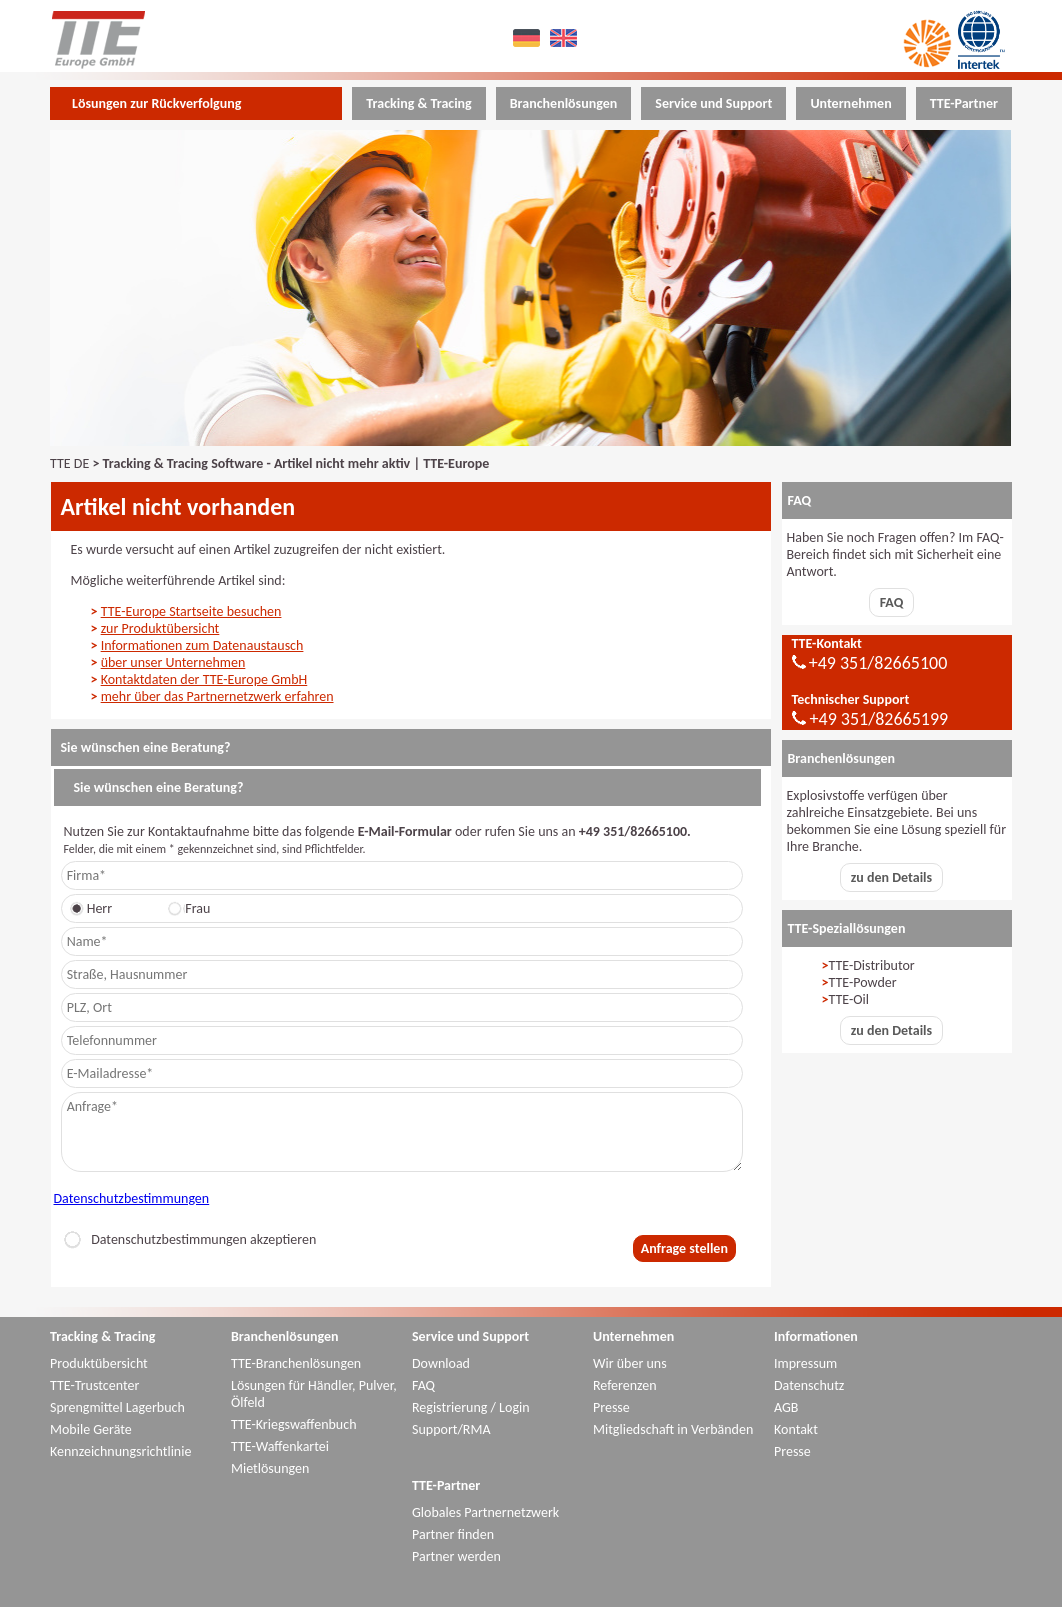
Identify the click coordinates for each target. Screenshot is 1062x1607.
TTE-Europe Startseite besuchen (191, 611)
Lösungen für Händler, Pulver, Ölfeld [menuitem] (314, 1394)
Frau (192, 908)
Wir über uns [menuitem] (630, 1363)
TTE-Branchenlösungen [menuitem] (296, 1363)
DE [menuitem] (529, 37)
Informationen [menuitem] (816, 1336)
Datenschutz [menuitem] (809, 1385)
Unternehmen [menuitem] (850, 103)
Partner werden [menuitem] (456, 1556)
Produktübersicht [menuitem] (99, 1363)
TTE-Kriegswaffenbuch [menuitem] (294, 1424)
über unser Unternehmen (173, 662)
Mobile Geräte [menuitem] (91, 1429)
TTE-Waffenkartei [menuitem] (280, 1446)
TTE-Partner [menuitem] (964, 103)
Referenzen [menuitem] (625, 1385)
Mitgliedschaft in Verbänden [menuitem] (673, 1429)
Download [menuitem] (441, 1363)
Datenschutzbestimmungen (132, 1198)
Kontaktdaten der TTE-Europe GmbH (204, 679)
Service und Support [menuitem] (713, 103)
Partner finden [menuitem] (453, 1534)
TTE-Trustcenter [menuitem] (94, 1385)
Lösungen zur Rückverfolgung (156, 103)
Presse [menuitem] (611, 1407)
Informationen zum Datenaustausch (202, 645)
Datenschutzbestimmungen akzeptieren (190, 1239)
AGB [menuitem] (786, 1407)
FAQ (892, 602)
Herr (94, 908)
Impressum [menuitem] (805, 1363)
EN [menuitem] (566, 37)
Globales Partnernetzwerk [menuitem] (485, 1512)
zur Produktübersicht (160, 628)
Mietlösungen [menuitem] (270, 1468)
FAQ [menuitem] (423, 1385)
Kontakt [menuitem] (796, 1429)
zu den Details (891, 877)
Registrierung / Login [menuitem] (471, 1407)
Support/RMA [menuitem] (451, 1429)
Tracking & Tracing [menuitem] (418, 103)
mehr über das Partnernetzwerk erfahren (217, 696)
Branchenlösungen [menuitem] (564, 103)
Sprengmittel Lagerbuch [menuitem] (117, 1407)
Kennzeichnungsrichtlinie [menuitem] (120, 1451)
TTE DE (69, 463)
